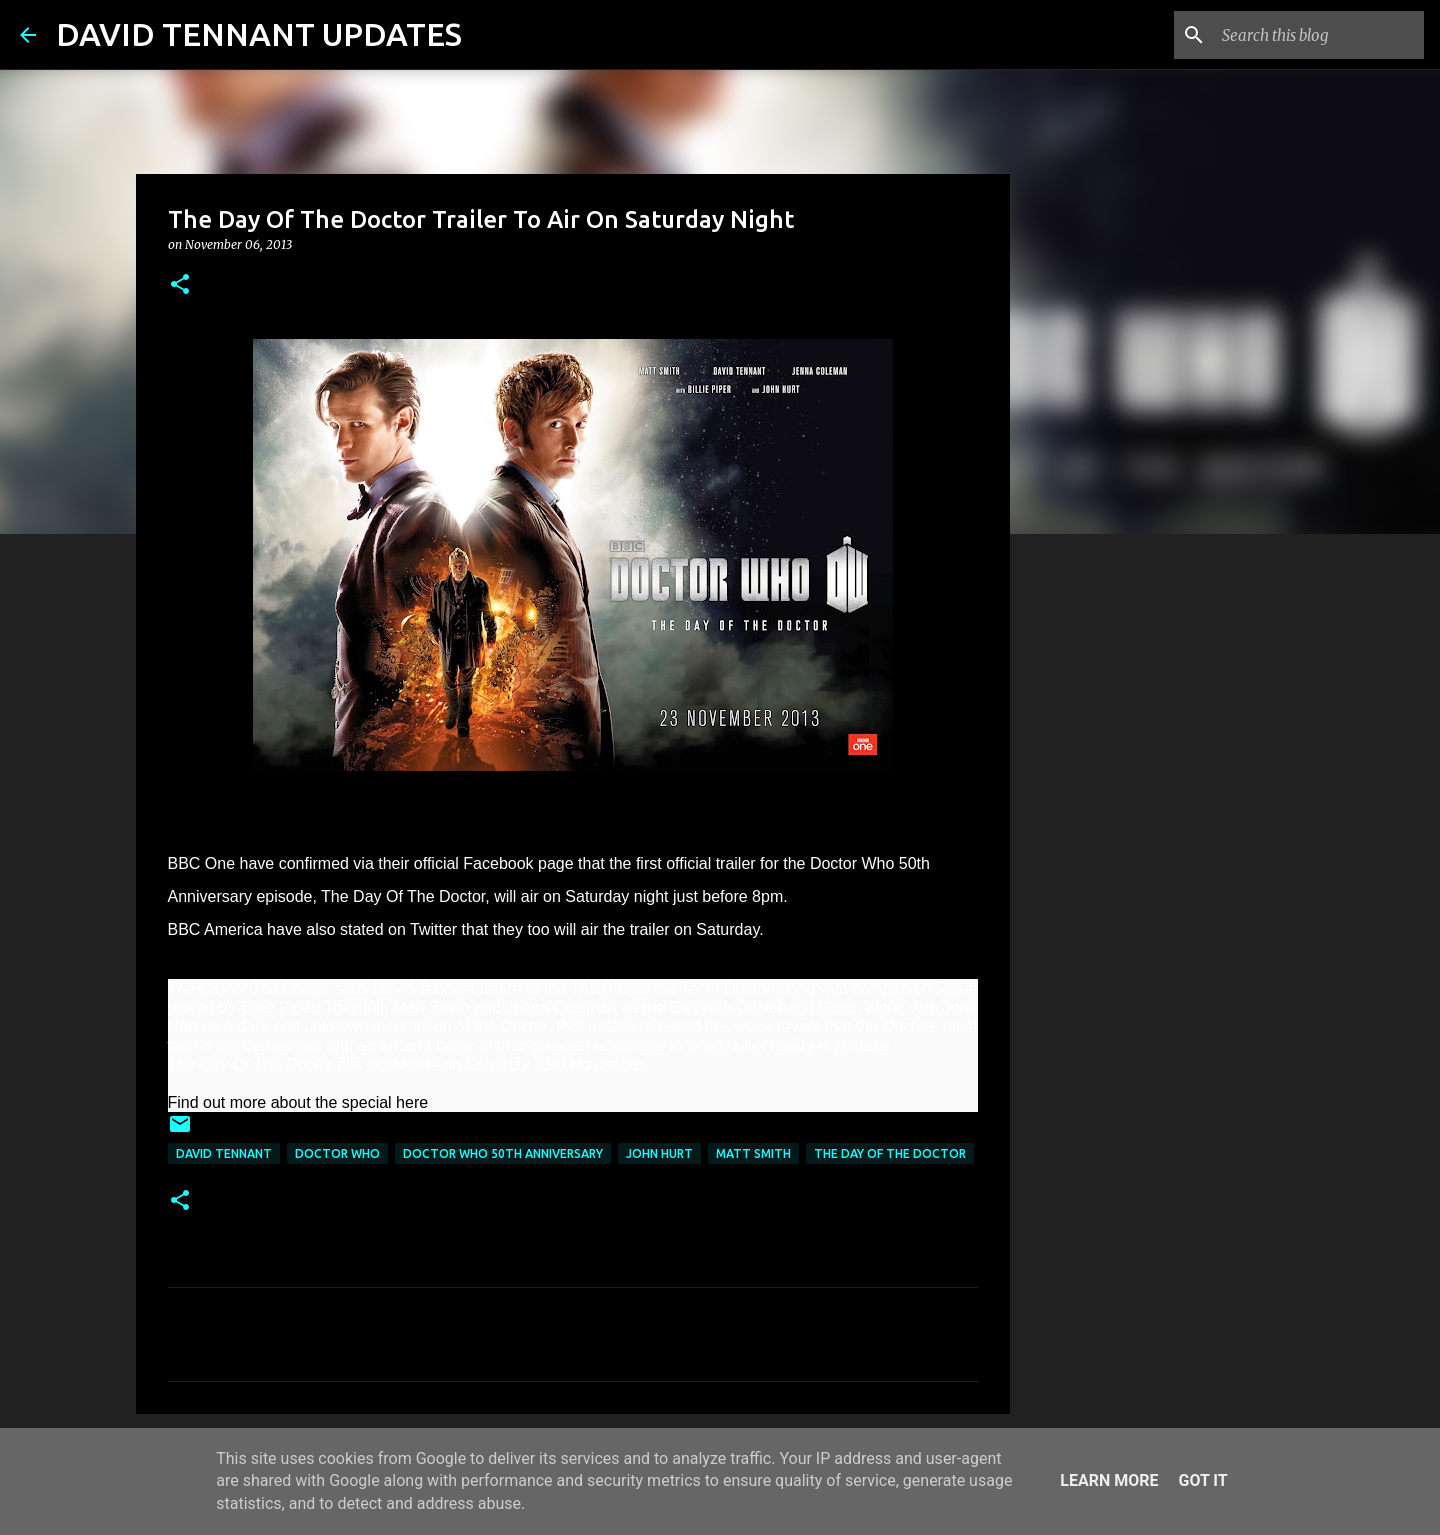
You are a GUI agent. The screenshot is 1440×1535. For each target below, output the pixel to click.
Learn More (1109, 1480)
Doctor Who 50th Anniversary (503, 1153)
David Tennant (224, 1153)
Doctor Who (337, 1153)
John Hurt (659, 1153)
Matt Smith (753, 1153)
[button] (180, 285)
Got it (1202, 1480)
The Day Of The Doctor (890, 1153)
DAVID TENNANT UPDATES (259, 34)
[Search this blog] (1319, 35)
